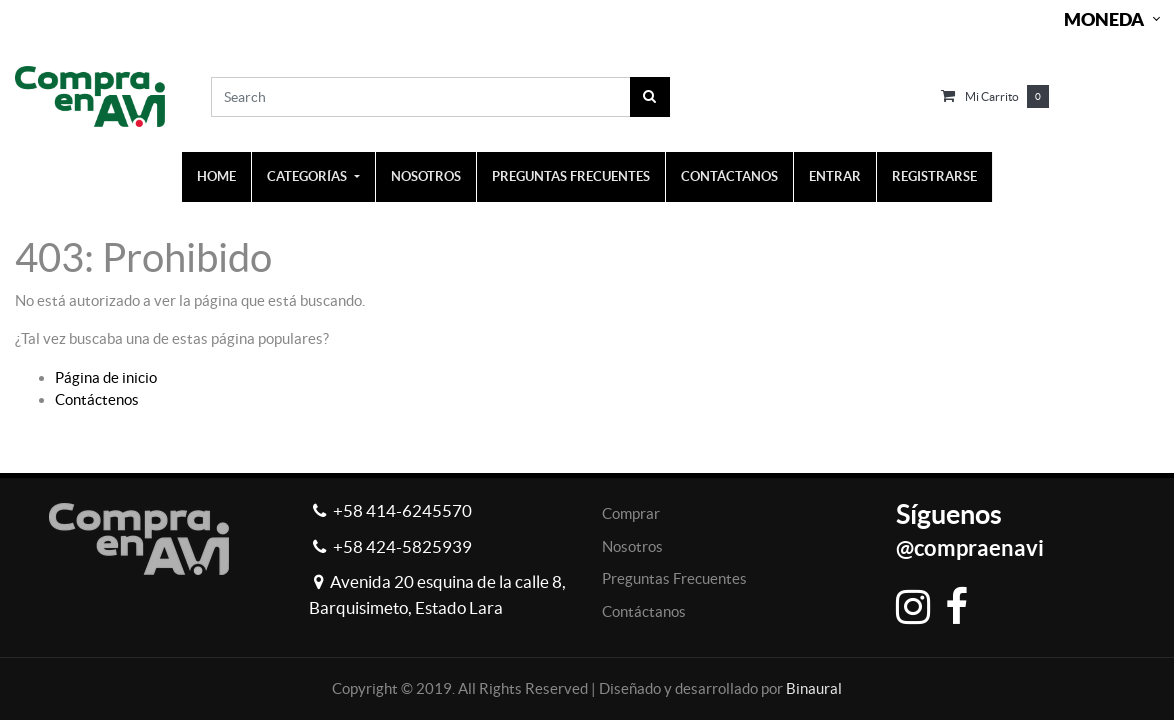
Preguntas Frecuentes (674, 578)
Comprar (631, 513)
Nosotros (632, 546)
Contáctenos (97, 399)
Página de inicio (106, 377)
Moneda (1104, 19)
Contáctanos (644, 611)
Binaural (814, 688)
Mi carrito (992, 96)
